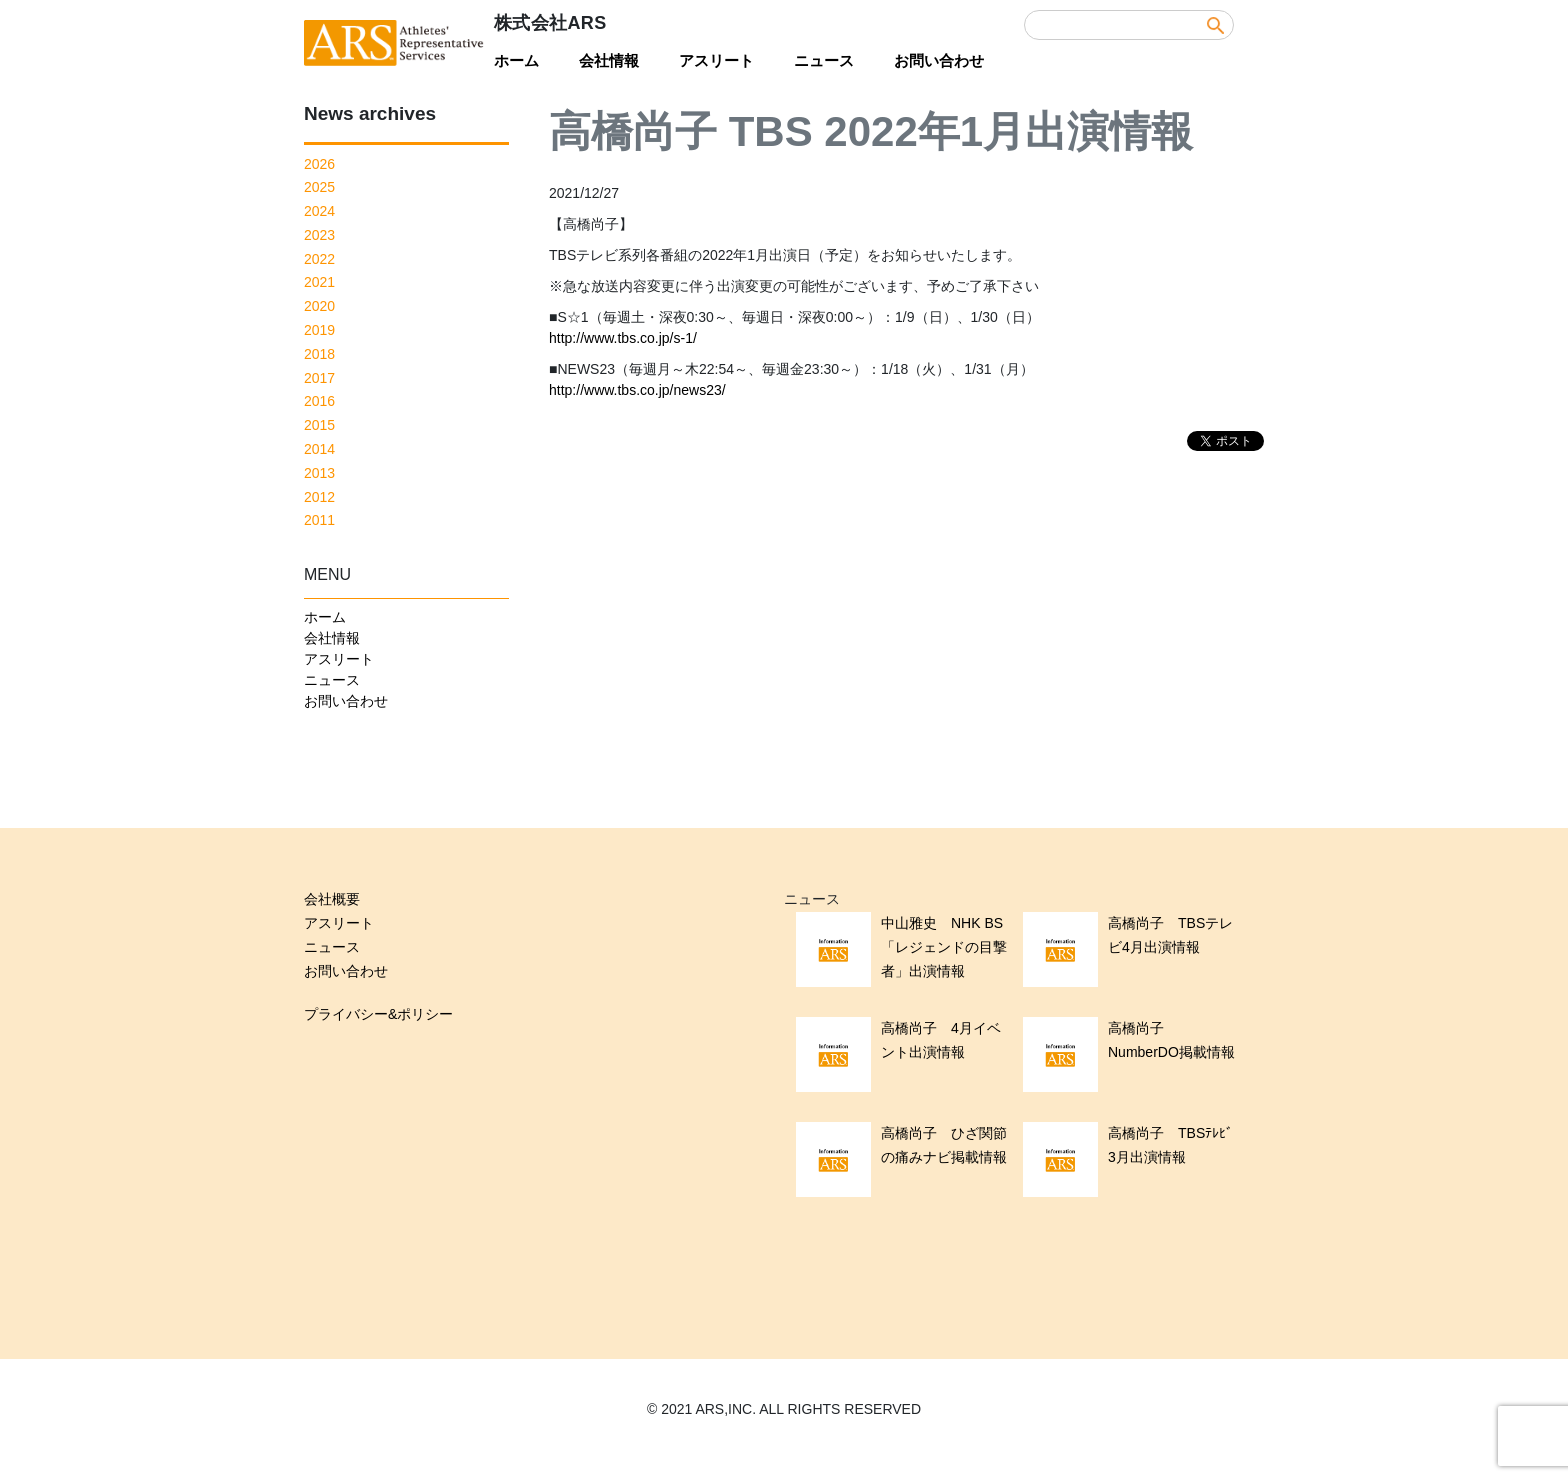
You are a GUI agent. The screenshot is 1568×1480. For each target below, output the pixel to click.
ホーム (516, 60)
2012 (319, 497)
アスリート (716, 60)
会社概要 (332, 899)
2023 (319, 235)
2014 (319, 449)
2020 (319, 306)
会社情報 (609, 60)
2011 (319, 520)
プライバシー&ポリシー (378, 1014)
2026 (319, 164)
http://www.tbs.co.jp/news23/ (637, 390)
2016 (319, 401)
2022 (319, 259)
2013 (319, 473)
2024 (319, 211)
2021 (319, 282)
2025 (319, 187)
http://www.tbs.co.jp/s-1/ (623, 338)
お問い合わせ (939, 60)
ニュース (824, 60)
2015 (319, 425)
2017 (319, 378)
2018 (319, 354)
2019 (319, 330)
